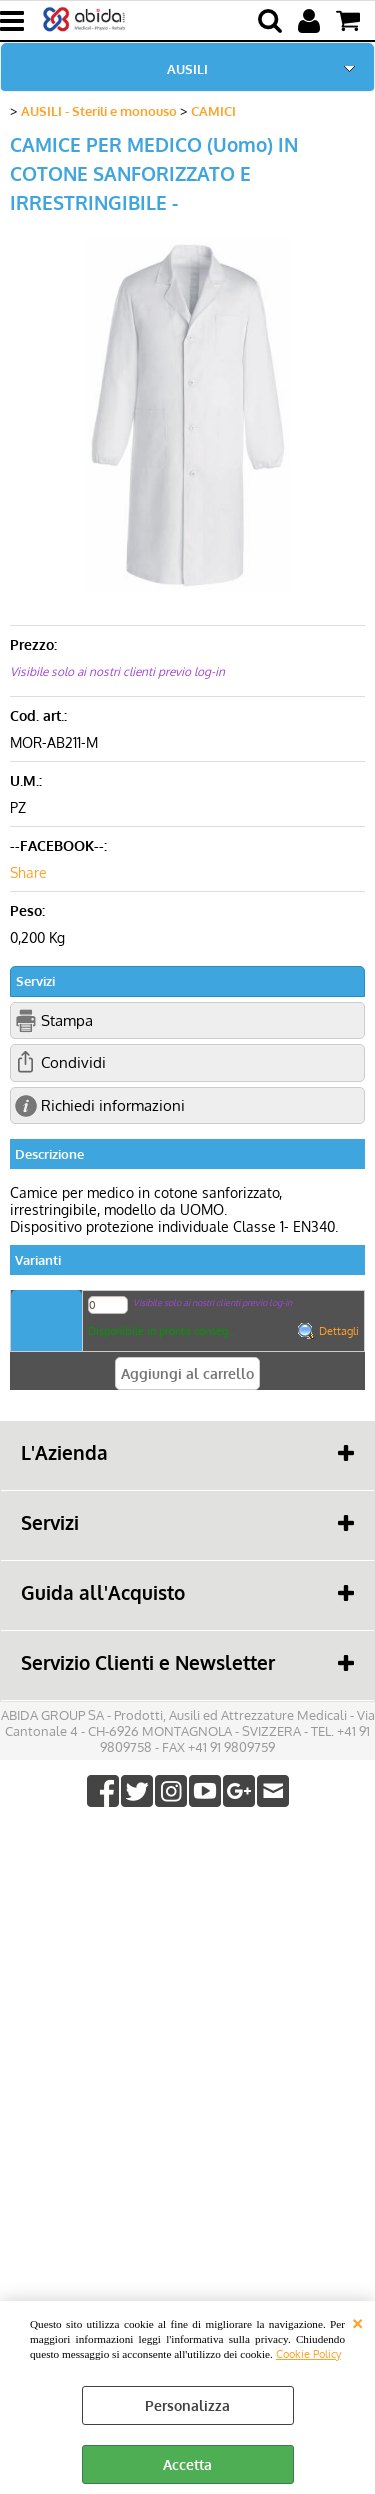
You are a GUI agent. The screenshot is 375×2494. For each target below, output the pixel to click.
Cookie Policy (308, 2353)
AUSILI (187, 68)
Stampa (67, 1020)
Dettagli (339, 1331)
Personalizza (187, 2405)
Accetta (187, 2464)
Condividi (73, 1062)
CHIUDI (357, 2321)
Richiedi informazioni (113, 1105)
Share (28, 872)
